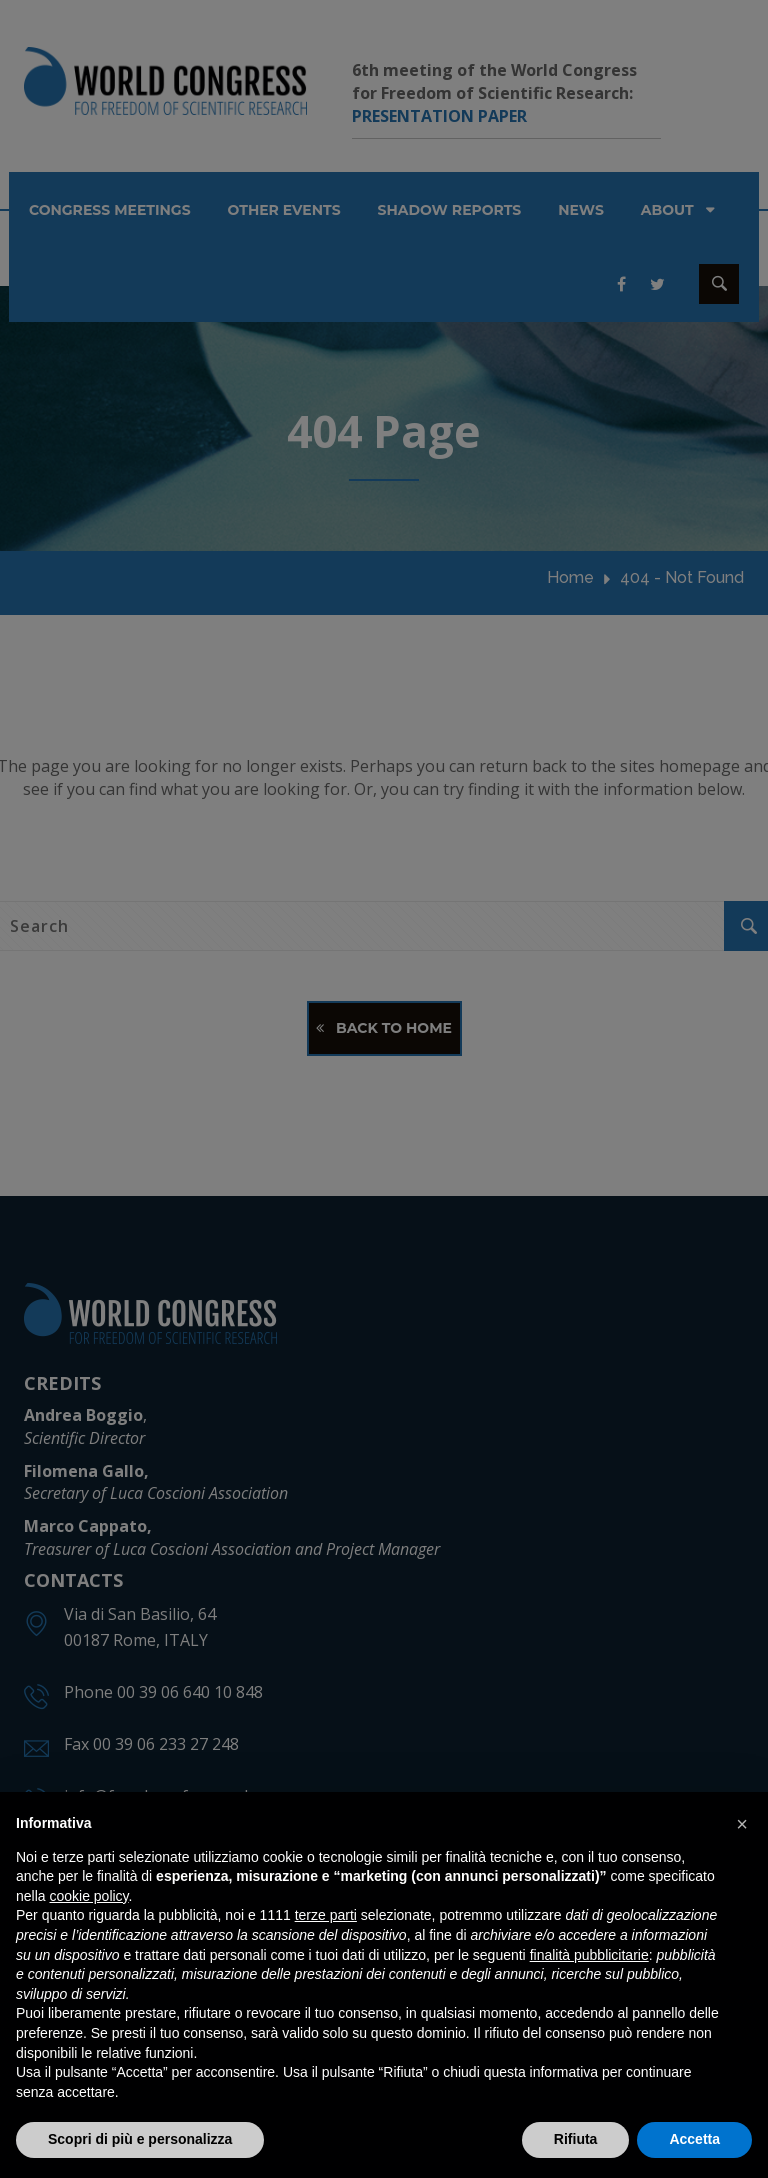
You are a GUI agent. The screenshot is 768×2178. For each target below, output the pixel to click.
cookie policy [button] (88, 1896)
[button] (742, 1824)
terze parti (326, 1915)
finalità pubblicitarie (589, 1955)
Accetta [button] (694, 2139)
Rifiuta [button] (576, 2139)
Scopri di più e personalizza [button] (140, 2139)
